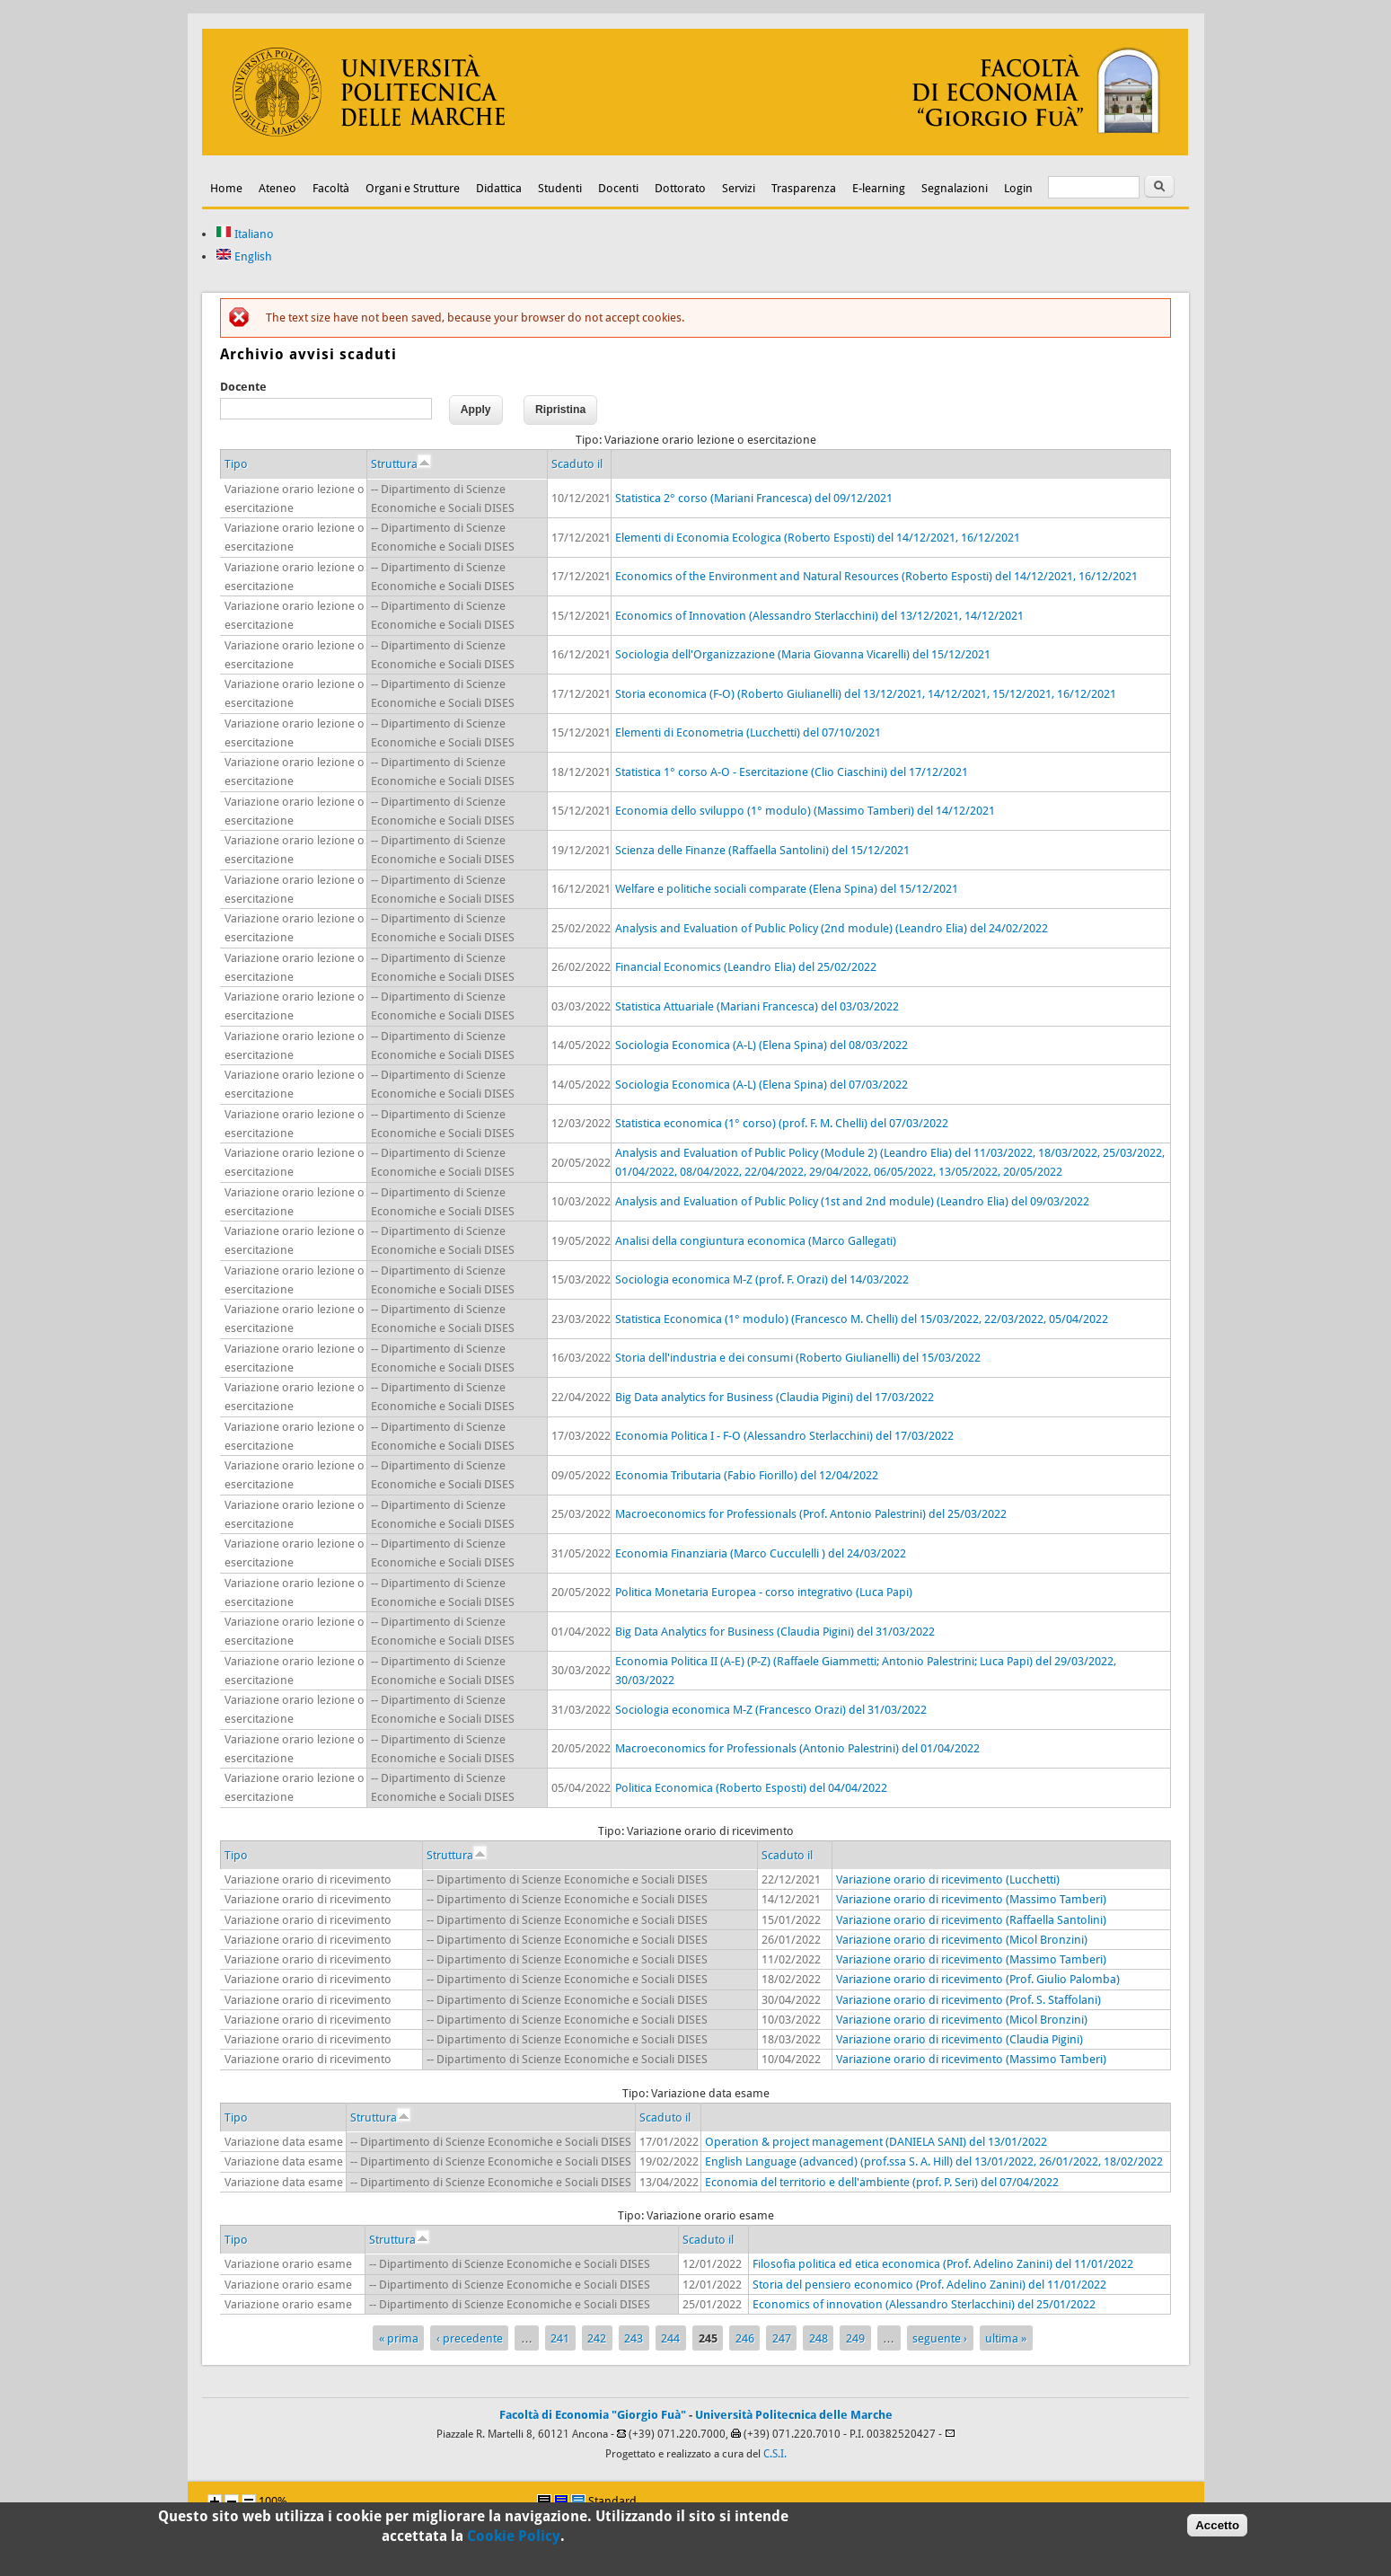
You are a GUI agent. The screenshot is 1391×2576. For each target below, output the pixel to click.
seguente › (939, 2337)
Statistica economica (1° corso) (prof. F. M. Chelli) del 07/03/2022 (781, 1123)
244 (670, 2337)
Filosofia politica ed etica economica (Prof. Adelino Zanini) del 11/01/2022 (943, 2264)
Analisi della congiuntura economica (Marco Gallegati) (755, 1241)
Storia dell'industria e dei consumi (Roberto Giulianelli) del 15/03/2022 (798, 1357)
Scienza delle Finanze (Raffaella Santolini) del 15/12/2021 (762, 850)
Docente (243, 386)
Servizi (738, 188)
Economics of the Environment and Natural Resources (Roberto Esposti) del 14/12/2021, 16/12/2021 (876, 576)
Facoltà (331, 188)
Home (226, 188)
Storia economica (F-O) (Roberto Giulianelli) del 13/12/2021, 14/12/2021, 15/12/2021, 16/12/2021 (865, 694)
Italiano (245, 234)
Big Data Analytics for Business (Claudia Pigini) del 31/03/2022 (775, 1631)
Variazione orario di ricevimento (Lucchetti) (948, 1879)
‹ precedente (469, 2337)
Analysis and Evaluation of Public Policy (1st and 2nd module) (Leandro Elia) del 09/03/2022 (852, 1201)
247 (781, 2337)
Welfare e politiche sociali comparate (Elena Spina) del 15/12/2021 (786, 888)
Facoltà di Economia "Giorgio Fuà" (592, 2415)
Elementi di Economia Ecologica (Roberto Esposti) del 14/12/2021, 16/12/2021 (817, 537)
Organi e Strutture (412, 188)
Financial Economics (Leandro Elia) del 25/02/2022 (745, 967)
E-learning (878, 188)
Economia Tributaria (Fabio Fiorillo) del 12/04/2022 (746, 1475)
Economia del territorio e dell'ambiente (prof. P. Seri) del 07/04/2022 (882, 2182)
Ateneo (277, 188)
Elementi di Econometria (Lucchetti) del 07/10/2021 (748, 732)
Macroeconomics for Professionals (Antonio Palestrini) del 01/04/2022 (797, 1748)
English (244, 256)
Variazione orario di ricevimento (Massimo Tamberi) (971, 1899)
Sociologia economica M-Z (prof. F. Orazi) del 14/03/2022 (762, 1279)
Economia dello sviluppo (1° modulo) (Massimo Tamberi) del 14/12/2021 (805, 810)
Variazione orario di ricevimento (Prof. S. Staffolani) (968, 2000)
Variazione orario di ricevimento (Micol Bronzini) (961, 1939)
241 (559, 2337)
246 (744, 2337)
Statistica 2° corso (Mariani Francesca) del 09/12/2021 (754, 498)
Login (1018, 188)
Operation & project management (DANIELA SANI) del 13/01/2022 (876, 2141)
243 (633, 2337)
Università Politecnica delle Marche (794, 2415)
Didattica (499, 188)
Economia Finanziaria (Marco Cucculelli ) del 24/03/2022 (760, 1553)
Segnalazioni (954, 188)
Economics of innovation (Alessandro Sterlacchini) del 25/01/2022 (924, 2304)
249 (855, 2337)
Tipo (236, 464)
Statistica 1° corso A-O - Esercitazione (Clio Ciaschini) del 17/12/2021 (791, 772)
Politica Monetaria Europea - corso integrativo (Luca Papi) (763, 1592)
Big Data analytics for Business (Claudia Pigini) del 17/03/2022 (774, 1397)
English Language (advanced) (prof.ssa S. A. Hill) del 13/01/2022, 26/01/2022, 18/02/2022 (934, 2161)
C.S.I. (775, 2454)
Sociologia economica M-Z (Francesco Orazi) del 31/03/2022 (771, 1709)
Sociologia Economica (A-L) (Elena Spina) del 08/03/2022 (761, 1045)
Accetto (1217, 2529)
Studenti (560, 188)
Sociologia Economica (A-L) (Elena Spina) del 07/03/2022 (761, 1084)
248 (818, 2337)
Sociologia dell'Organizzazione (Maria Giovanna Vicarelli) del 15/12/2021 (802, 654)
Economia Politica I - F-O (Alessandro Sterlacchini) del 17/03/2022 (784, 1435)
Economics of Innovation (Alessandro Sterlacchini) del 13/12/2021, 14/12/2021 (819, 615)
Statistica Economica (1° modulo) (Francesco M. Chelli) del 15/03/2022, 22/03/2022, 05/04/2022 (861, 1319)
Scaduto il (577, 464)
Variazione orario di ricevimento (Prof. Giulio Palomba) (978, 1979)
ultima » (1005, 2337)
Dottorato (680, 188)
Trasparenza (803, 188)
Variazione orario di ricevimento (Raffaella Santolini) (971, 1920)
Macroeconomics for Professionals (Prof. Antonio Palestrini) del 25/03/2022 (811, 1514)
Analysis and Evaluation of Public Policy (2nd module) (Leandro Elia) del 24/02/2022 (831, 928)
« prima (398, 2337)
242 (596, 2337)
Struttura (401, 464)
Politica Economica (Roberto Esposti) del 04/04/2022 (751, 1788)
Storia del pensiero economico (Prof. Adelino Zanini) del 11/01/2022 (929, 2284)
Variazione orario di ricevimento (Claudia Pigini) (959, 2039)
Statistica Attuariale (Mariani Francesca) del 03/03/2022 (757, 1006)
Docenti (618, 188)
